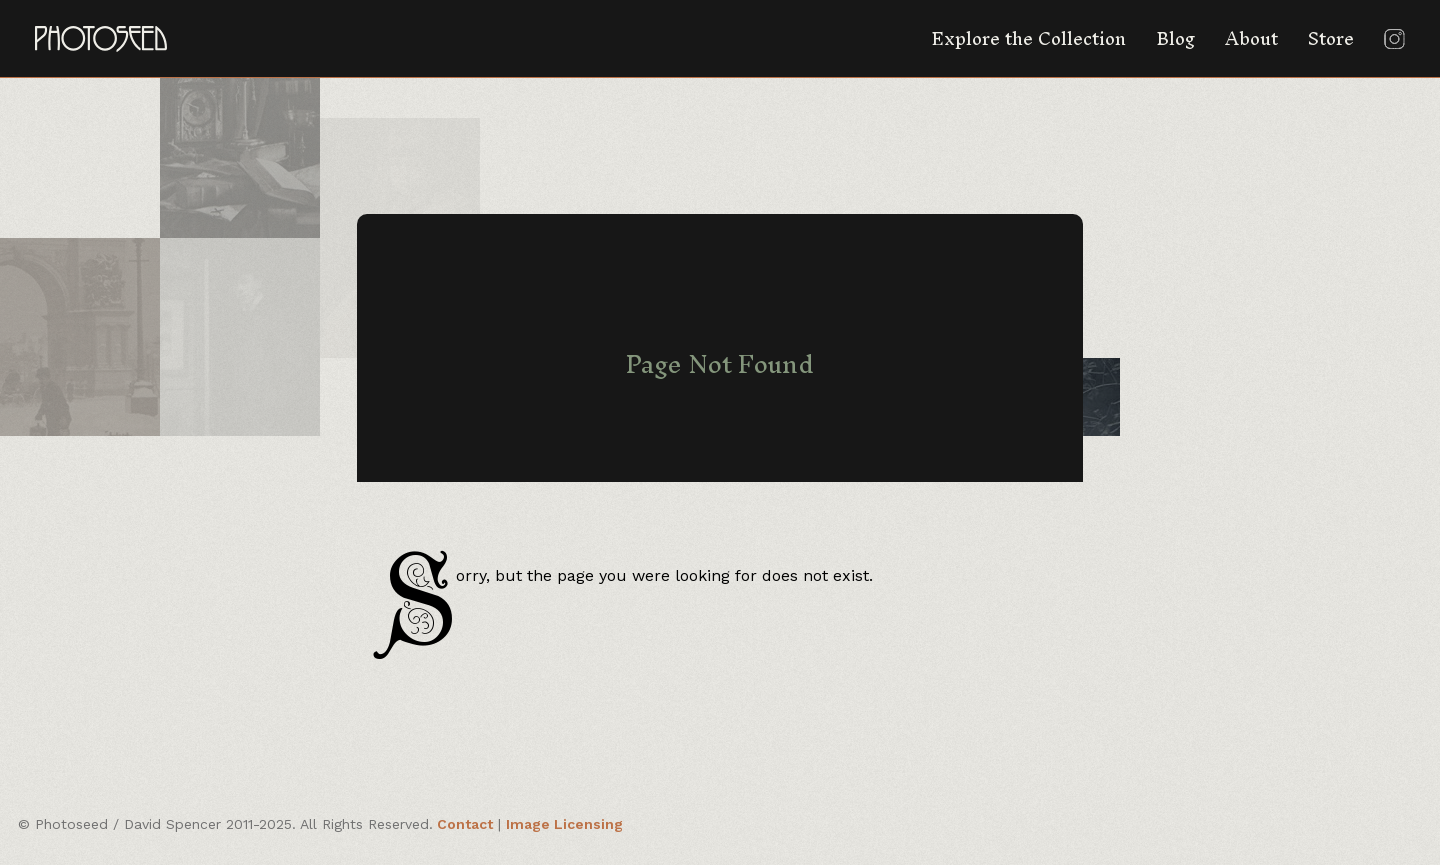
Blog (1175, 38)
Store (1331, 38)
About (1251, 38)
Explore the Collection (1028, 38)
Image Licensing (564, 824)
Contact (465, 824)
